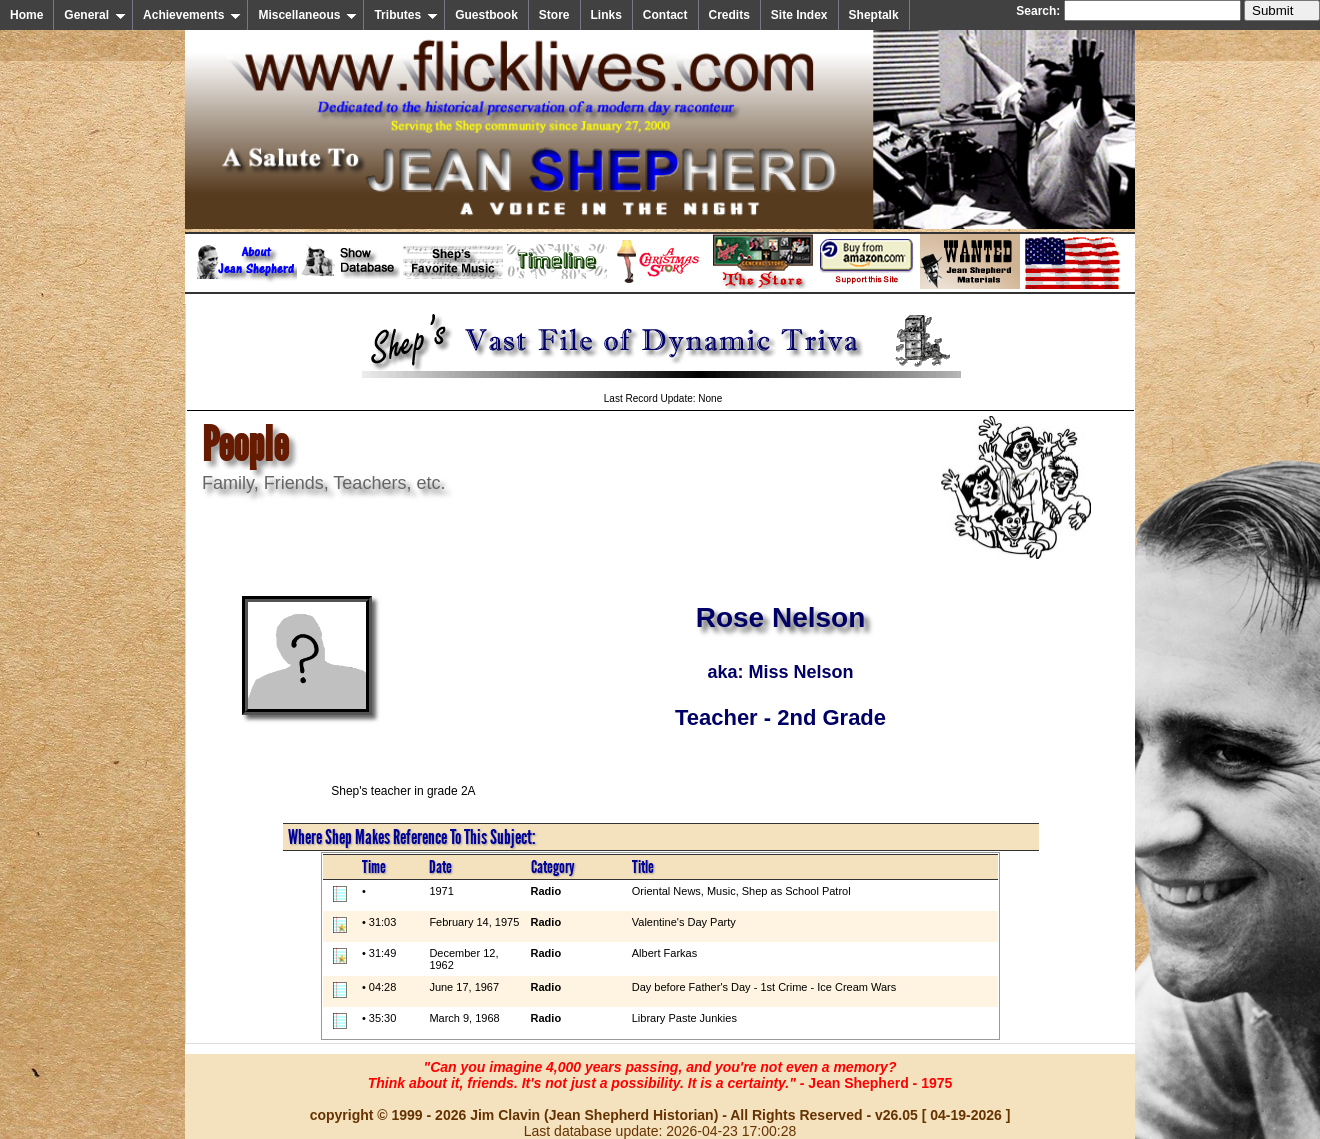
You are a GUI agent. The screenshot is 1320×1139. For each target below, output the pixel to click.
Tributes (406, 15)
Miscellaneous (307, 15)
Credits (729, 15)
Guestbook (486, 15)
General (95, 15)
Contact (665, 15)
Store (554, 15)
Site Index (799, 15)
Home (26, 15)
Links (606, 15)
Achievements (192, 15)
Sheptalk (874, 15)
